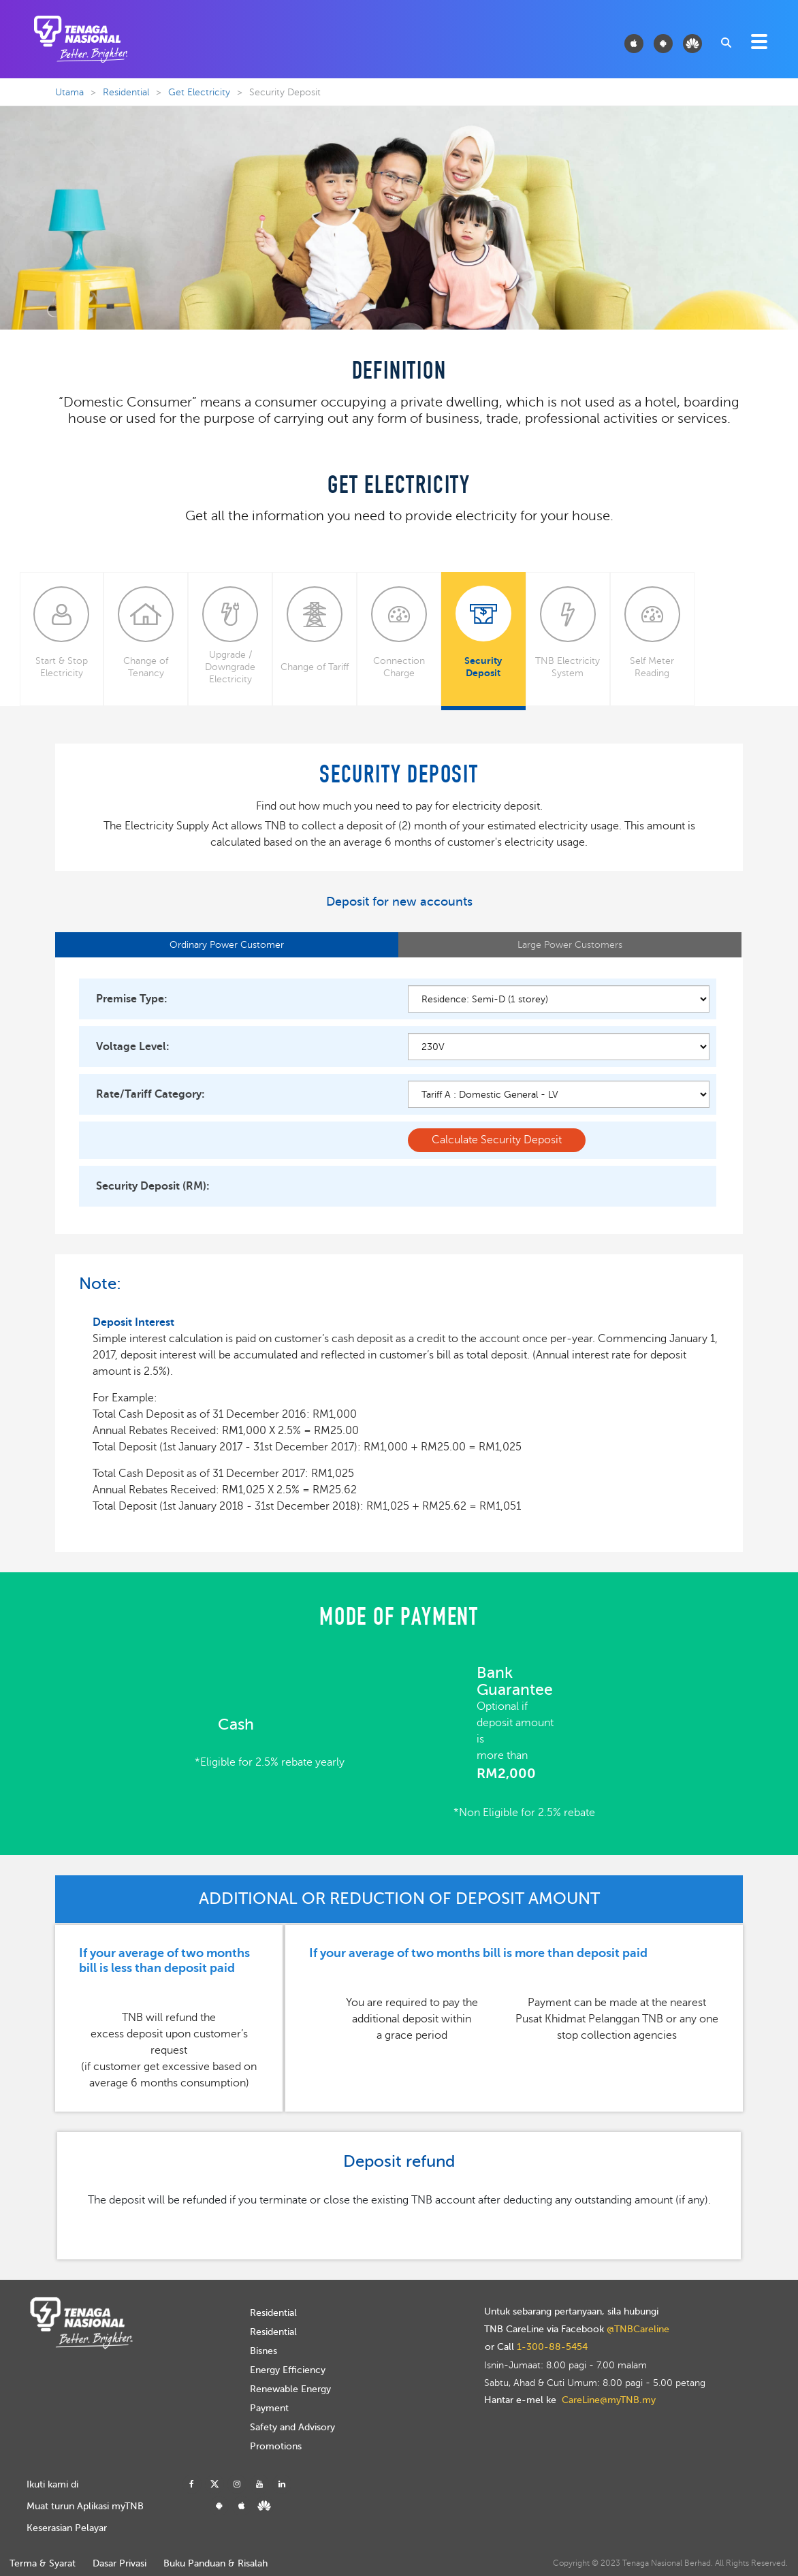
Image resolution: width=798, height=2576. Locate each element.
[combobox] (725, 41)
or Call (536, 2347)
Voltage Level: (133, 1046)
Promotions (276, 2446)
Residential (126, 92)
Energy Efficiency (287, 2370)
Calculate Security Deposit (497, 1140)
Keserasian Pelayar (67, 2528)
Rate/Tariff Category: (150, 1094)
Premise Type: (131, 999)
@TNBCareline (638, 2329)
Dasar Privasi (119, 2563)
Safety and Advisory (292, 2427)
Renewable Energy (290, 2389)
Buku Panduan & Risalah (215, 2563)
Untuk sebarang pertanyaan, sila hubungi (571, 2312)
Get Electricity (199, 92)
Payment (269, 2408)
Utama (69, 92)
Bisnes (263, 2351)
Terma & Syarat (43, 2563)
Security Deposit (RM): (153, 1186)
